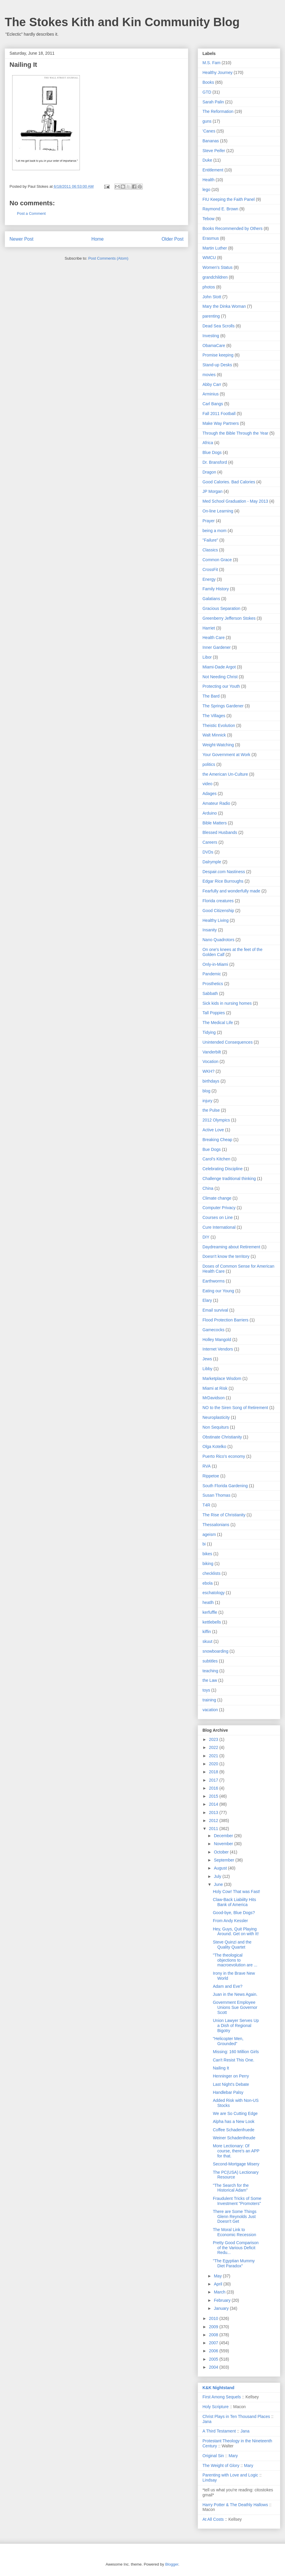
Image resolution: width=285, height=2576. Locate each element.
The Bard (211, 696)
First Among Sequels (221, 2396)
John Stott (211, 296)
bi (204, 1544)
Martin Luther (214, 248)
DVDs (207, 852)
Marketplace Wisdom (221, 1378)
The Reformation (217, 111)
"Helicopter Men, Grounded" (228, 2041)
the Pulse (211, 1110)
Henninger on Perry (231, 2076)
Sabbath (210, 993)
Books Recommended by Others (232, 228)
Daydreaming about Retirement (231, 1246)
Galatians (211, 598)
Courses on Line (217, 1217)
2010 (214, 2318)
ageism (209, 1534)
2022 (214, 1747)
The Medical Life (217, 1022)
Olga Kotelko (214, 1446)
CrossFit (210, 569)
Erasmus (210, 238)
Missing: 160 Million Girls (236, 2051)
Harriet (208, 628)
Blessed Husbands (219, 832)
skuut (207, 1641)
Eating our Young (218, 1290)
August (221, 1868)
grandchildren (215, 277)
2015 (214, 1796)
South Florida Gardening (225, 1485)
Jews (207, 1358)
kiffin (206, 1631)
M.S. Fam (211, 62)
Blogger (171, 2564)
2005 (214, 2359)
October (222, 1852)
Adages (209, 793)
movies (209, 374)
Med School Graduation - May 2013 (235, 501)
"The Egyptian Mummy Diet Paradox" (234, 2263)
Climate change (216, 1198)
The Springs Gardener (223, 705)
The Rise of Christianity (224, 1514)
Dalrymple (211, 861)
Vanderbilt (211, 1052)
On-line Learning (217, 511)
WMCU (209, 257)
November (224, 1843)
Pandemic (211, 973)
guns (206, 121)
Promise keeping (217, 355)
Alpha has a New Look (233, 2121)
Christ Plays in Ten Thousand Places (236, 2416)
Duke (207, 160)
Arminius (210, 394)
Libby (207, 1368)
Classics (210, 550)
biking (207, 1563)
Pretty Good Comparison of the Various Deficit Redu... (236, 2247)
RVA (206, 1466)
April (218, 2284)
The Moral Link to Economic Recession (234, 2232)
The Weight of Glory (220, 2465)
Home (97, 239)
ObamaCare (213, 345)
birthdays (210, 1081)
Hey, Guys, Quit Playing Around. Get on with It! (236, 1931)
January (222, 2308)
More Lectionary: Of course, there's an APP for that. (236, 2150)
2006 (214, 2350)
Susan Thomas (216, 1495)
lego (206, 189)
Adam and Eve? (228, 1986)
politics (208, 764)
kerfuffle (209, 1612)
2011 (214, 1828)
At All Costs (213, 2519)
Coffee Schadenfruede (233, 2129)
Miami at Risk (214, 1388)
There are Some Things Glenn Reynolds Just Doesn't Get (234, 2216)
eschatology (213, 1592)
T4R (206, 1505)
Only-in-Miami (215, 964)
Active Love (213, 1129)
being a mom (214, 530)
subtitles (210, 1661)
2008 (214, 2334)
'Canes (208, 131)
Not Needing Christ (220, 676)
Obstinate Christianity (222, 1437)
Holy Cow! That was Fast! (236, 1891)
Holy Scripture (215, 2406)
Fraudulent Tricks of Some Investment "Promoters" (237, 2201)
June (219, 1884)
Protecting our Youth (221, 686)
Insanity (209, 929)
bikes (207, 1553)
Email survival (215, 1310)
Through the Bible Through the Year (235, 433)
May (218, 2276)
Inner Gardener (216, 647)
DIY (205, 1237)
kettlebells (211, 1622)
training (209, 1700)
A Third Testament (219, 2431)
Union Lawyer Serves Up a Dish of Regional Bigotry (236, 2025)
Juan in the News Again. (235, 1994)
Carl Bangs (212, 403)
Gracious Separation (221, 608)
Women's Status (217, 267)
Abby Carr (211, 384)
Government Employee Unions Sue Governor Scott (235, 2007)
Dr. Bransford (214, 462)
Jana (206, 2421)
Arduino (209, 813)
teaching (210, 1670)
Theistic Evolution (218, 725)
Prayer (208, 520)
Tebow (208, 218)
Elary (207, 1300)
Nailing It (221, 2068)
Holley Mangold (216, 1339)
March (220, 2292)
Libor (207, 657)
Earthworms (213, 1281)
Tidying (209, 1032)
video (207, 783)
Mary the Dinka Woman (224, 306)
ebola (207, 1583)
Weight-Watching (218, 744)
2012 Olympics (216, 1120)
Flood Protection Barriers (225, 1320)
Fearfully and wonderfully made (231, 891)
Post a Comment (31, 213)
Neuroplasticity (216, 1417)
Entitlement (212, 170)
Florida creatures (218, 900)
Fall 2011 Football (218, 413)
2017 (214, 1780)
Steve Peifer (213, 150)
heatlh (208, 1602)
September (224, 1860)
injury (207, 1100)
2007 (214, 2342)
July (218, 1876)
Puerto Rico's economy (223, 1456)
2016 (214, 1788)
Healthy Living (215, 920)
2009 (214, 2326)
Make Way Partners (220, 423)
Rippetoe (210, 1476)
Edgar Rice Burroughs (222, 881)
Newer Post (22, 239)
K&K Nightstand (218, 2387)
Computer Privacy (218, 1207)
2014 (214, 1804)
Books (208, 82)
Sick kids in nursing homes (227, 1003)
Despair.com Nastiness (223, 871)
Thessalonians (215, 1524)
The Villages (213, 715)
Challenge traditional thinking (229, 1178)
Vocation (210, 1061)
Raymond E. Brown (220, 208)
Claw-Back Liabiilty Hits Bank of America (234, 1902)
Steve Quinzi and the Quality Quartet (232, 1944)
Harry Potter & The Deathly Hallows (235, 2504)
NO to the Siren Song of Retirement (235, 1407)
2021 (214, 1755)
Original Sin (213, 2455)
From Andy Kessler (230, 1920)
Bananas (210, 140)
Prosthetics (212, 983)
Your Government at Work (226, 754)
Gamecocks (213, 1329)
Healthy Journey (217, 72)
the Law (209, 1680)
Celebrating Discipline (222, 1168)
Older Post (172, 239)
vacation (210, 1709)
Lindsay (209, 2480)
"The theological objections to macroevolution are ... (235, 1960)
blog (206, 1091)
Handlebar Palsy (228, 2092)
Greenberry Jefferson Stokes (229, 618)
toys (206, 1690)
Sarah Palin (213, 102)
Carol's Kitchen (216, 1159)
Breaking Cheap (217, 1139)
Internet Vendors (217, 1349)
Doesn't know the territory (225, 1256)
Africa (207, 442)
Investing (210, 335)
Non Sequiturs (215, 1427)
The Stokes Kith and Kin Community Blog (122, 22)
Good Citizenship (218, 910)
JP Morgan (212, 491)
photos (208, 287)
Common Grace (217, 559)
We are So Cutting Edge (235, 2113)
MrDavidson (213, 1397)
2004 (214, 2367)
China (207, 1188)
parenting (211, 316)
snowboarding (215, 1651)
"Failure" (210, 540)
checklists (211, 1573)
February (223, 2300)
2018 (214, 1771)
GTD (206, 92)
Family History (215, 588)
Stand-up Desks (217, 364)
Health (208, 179)
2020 (214, 1763)
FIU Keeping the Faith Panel (228, 199)
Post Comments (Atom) (108, 258)
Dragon (209, 472)
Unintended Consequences (227, 1042)
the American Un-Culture (225, 774)
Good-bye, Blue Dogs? (234, 1912)
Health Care (213, 637)
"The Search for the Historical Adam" (231, 2188)
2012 (214, 1820)
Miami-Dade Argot (219, 667)
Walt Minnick (214, 735)
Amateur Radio (216, 803)
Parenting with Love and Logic (230, 2475)
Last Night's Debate (231, 2084)
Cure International (218, 1227)
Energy (209, 579)
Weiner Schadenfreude (234, 2137)
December (224, 1835)
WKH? (208, 1071)
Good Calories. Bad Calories (228, 481)
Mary (233, 2455)
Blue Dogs (212, 452)
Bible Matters (214, 823)
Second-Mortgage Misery (236, 2164)
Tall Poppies (213, 1012)
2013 (214, 1812)
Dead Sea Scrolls (218, 326)
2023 (214, 1739)
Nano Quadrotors (218, 939)
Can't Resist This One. (233, 2060)
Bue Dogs (211, 1149)
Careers (209, 842)
